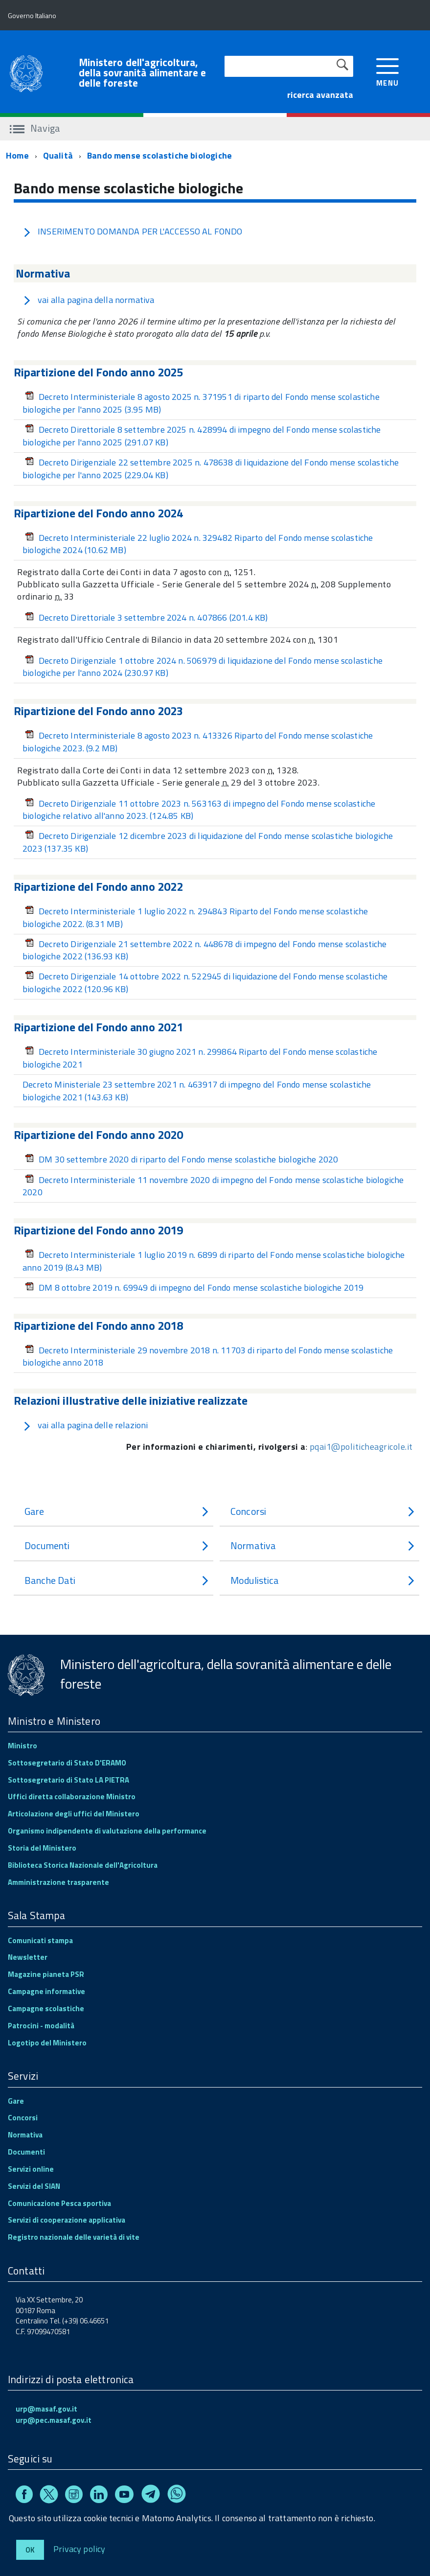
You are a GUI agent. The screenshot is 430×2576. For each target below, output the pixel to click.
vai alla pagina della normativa (89, 299)
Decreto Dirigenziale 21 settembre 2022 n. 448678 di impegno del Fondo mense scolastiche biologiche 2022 (205, 950)
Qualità (58, 155)
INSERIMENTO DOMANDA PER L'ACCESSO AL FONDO (133, 231)
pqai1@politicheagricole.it (361, 1446)
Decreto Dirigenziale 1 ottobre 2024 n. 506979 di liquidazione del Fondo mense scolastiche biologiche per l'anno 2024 (203, 667)
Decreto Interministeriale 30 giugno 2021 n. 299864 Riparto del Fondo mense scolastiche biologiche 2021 (200, 1058)
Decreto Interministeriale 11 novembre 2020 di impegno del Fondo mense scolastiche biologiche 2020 (213, 1186)
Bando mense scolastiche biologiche (159, 155)
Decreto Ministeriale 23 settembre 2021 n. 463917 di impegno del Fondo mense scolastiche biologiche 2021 (197, 1091)
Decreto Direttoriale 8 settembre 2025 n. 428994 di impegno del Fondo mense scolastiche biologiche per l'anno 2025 (202, 436)
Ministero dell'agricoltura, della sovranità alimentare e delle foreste (142, 72)
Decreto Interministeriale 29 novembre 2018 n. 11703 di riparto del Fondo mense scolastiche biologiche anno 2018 (208, 1356)
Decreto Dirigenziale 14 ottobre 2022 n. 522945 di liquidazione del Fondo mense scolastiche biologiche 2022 (205, 983)
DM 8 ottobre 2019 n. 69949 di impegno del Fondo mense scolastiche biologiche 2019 (194, 1287)
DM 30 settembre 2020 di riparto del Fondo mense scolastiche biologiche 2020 (182, 1159)
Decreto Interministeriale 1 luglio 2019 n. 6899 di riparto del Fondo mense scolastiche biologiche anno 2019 (214, 1261)
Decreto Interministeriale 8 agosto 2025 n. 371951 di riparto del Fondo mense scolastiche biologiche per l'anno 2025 (201, 403)
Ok (30, 2549)
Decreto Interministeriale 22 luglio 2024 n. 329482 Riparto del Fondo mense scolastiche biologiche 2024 (198, 544)
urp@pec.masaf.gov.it (53, 2420)
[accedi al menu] (387, 71)
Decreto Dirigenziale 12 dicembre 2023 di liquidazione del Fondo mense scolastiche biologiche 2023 (208, 842)
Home (17, 155)
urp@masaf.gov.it (46, 2408)
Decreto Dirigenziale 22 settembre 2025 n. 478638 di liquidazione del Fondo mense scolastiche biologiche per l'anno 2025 (211, 469)
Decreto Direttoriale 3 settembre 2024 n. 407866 (146, 617)
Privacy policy (79, 2548)
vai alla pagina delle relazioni (85, 1425)
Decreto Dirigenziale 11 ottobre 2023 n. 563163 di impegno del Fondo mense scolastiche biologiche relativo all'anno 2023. (199, 810)
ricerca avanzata (320, 94)
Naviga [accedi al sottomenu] (35, 128)
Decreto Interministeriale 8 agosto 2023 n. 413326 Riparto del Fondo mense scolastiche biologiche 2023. (198, 742)
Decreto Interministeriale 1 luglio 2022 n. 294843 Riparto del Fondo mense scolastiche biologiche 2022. (195, 917)
